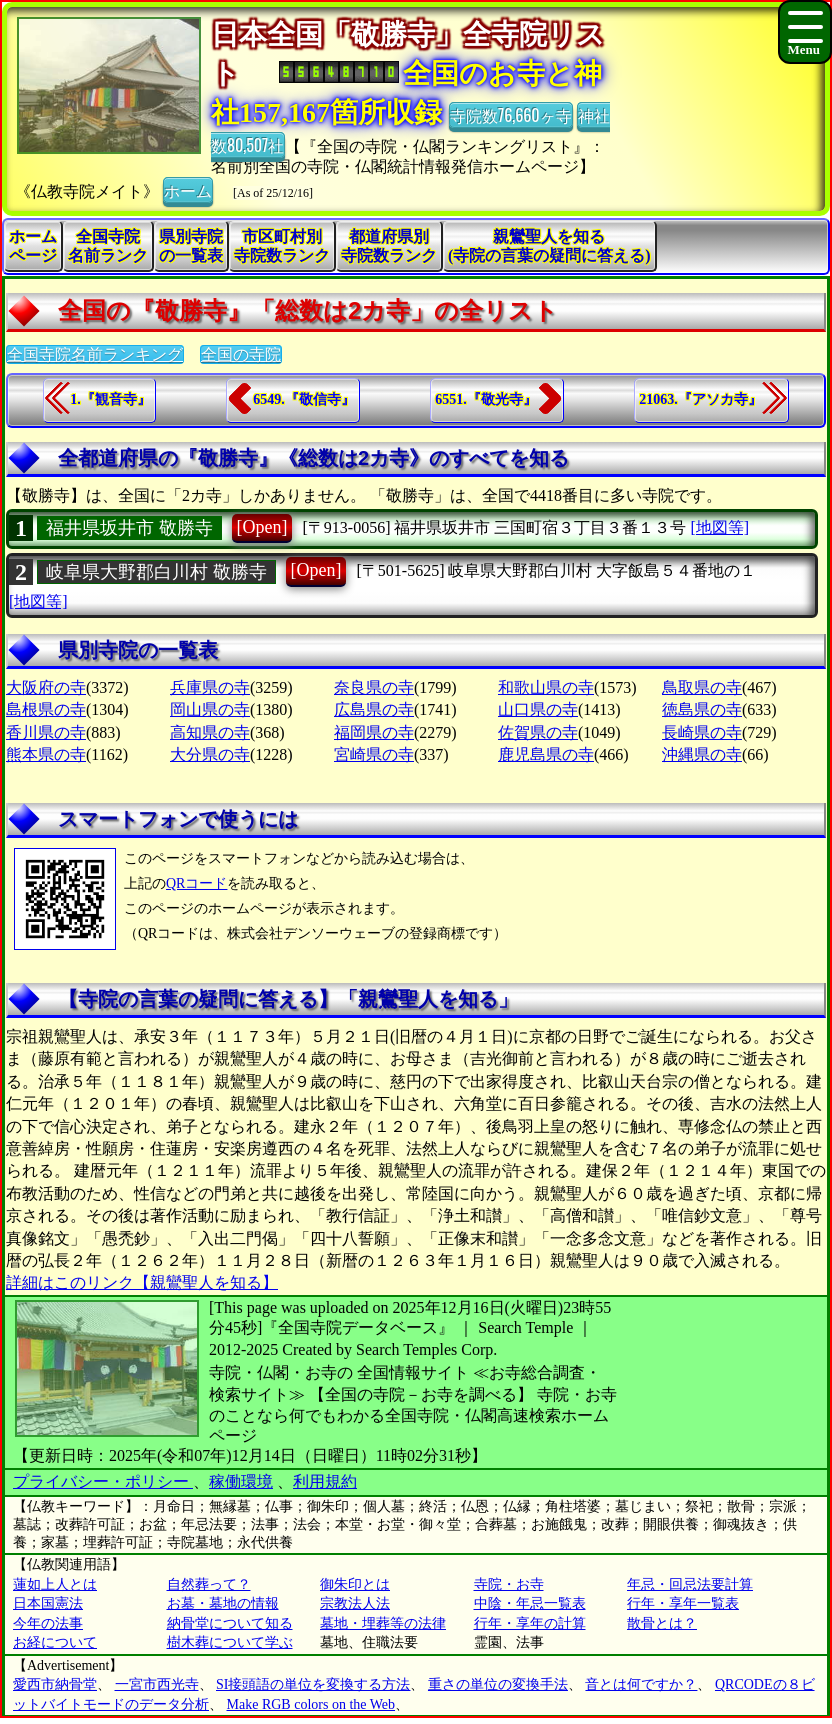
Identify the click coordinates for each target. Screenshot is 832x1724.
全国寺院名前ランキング (95, 354)
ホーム (188, 190)
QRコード (196, 883)
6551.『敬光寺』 (486, 399)
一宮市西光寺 (157, 1684)
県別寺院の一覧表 (191, 246)
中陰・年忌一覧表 (530, 1603)
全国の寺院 (241, 354)
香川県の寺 (46, 732)
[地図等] (719, 527)
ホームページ (33, 246)
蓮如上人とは (55, 1584)
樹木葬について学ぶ (230, 1642)
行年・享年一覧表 (683, 1603)
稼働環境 (241, 1481)
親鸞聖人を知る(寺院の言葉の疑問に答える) (549, 246)
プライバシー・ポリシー (103, 1481)
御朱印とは (355, 1584)
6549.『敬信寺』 (304, 399)
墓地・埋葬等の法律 (383, 1623)
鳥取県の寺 (702, 687)
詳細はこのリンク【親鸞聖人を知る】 (142, 1282)
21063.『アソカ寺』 (700, 399)
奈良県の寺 (374, 687)
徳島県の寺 (702, 709)
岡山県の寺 (210, 709)
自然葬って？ (209, 1584)
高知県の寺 (210, 732)
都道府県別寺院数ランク (389, 246)
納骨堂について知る (230, 1623)
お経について (55, 1642)
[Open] (262, 527)
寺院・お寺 (509, 1584)
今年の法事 (48, 1623)
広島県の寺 (374, 709)
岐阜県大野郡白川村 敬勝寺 (156, 572)
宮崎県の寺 (374, 754)
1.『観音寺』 (110, 399)
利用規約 (325, 1481)
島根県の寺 (46, 709)
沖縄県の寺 (702, 754)
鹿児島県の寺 (546, 754)
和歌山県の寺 (546, 687)
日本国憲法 (48, 1603)
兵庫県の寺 (210, 687)
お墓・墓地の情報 (223, 1603)
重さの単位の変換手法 (498, 1684)
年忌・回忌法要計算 (690, 1584)
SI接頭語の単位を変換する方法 (313, 1684)
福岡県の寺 (374, 732)
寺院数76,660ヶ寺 (511, 115)
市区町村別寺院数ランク (282, 246)
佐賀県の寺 (538, 732)
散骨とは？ (662, 1623)
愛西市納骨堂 (55, 1684)
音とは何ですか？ (641, 1684)
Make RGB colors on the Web (311, 1704)
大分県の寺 (210, 754)
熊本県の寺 (46, 754)
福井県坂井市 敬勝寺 (129, 528)
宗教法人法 (355, 1603)
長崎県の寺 (702, 732)
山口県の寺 (538, 709)
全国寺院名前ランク (108, 246)
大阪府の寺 (46, 687)
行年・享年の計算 (530, 1623)
